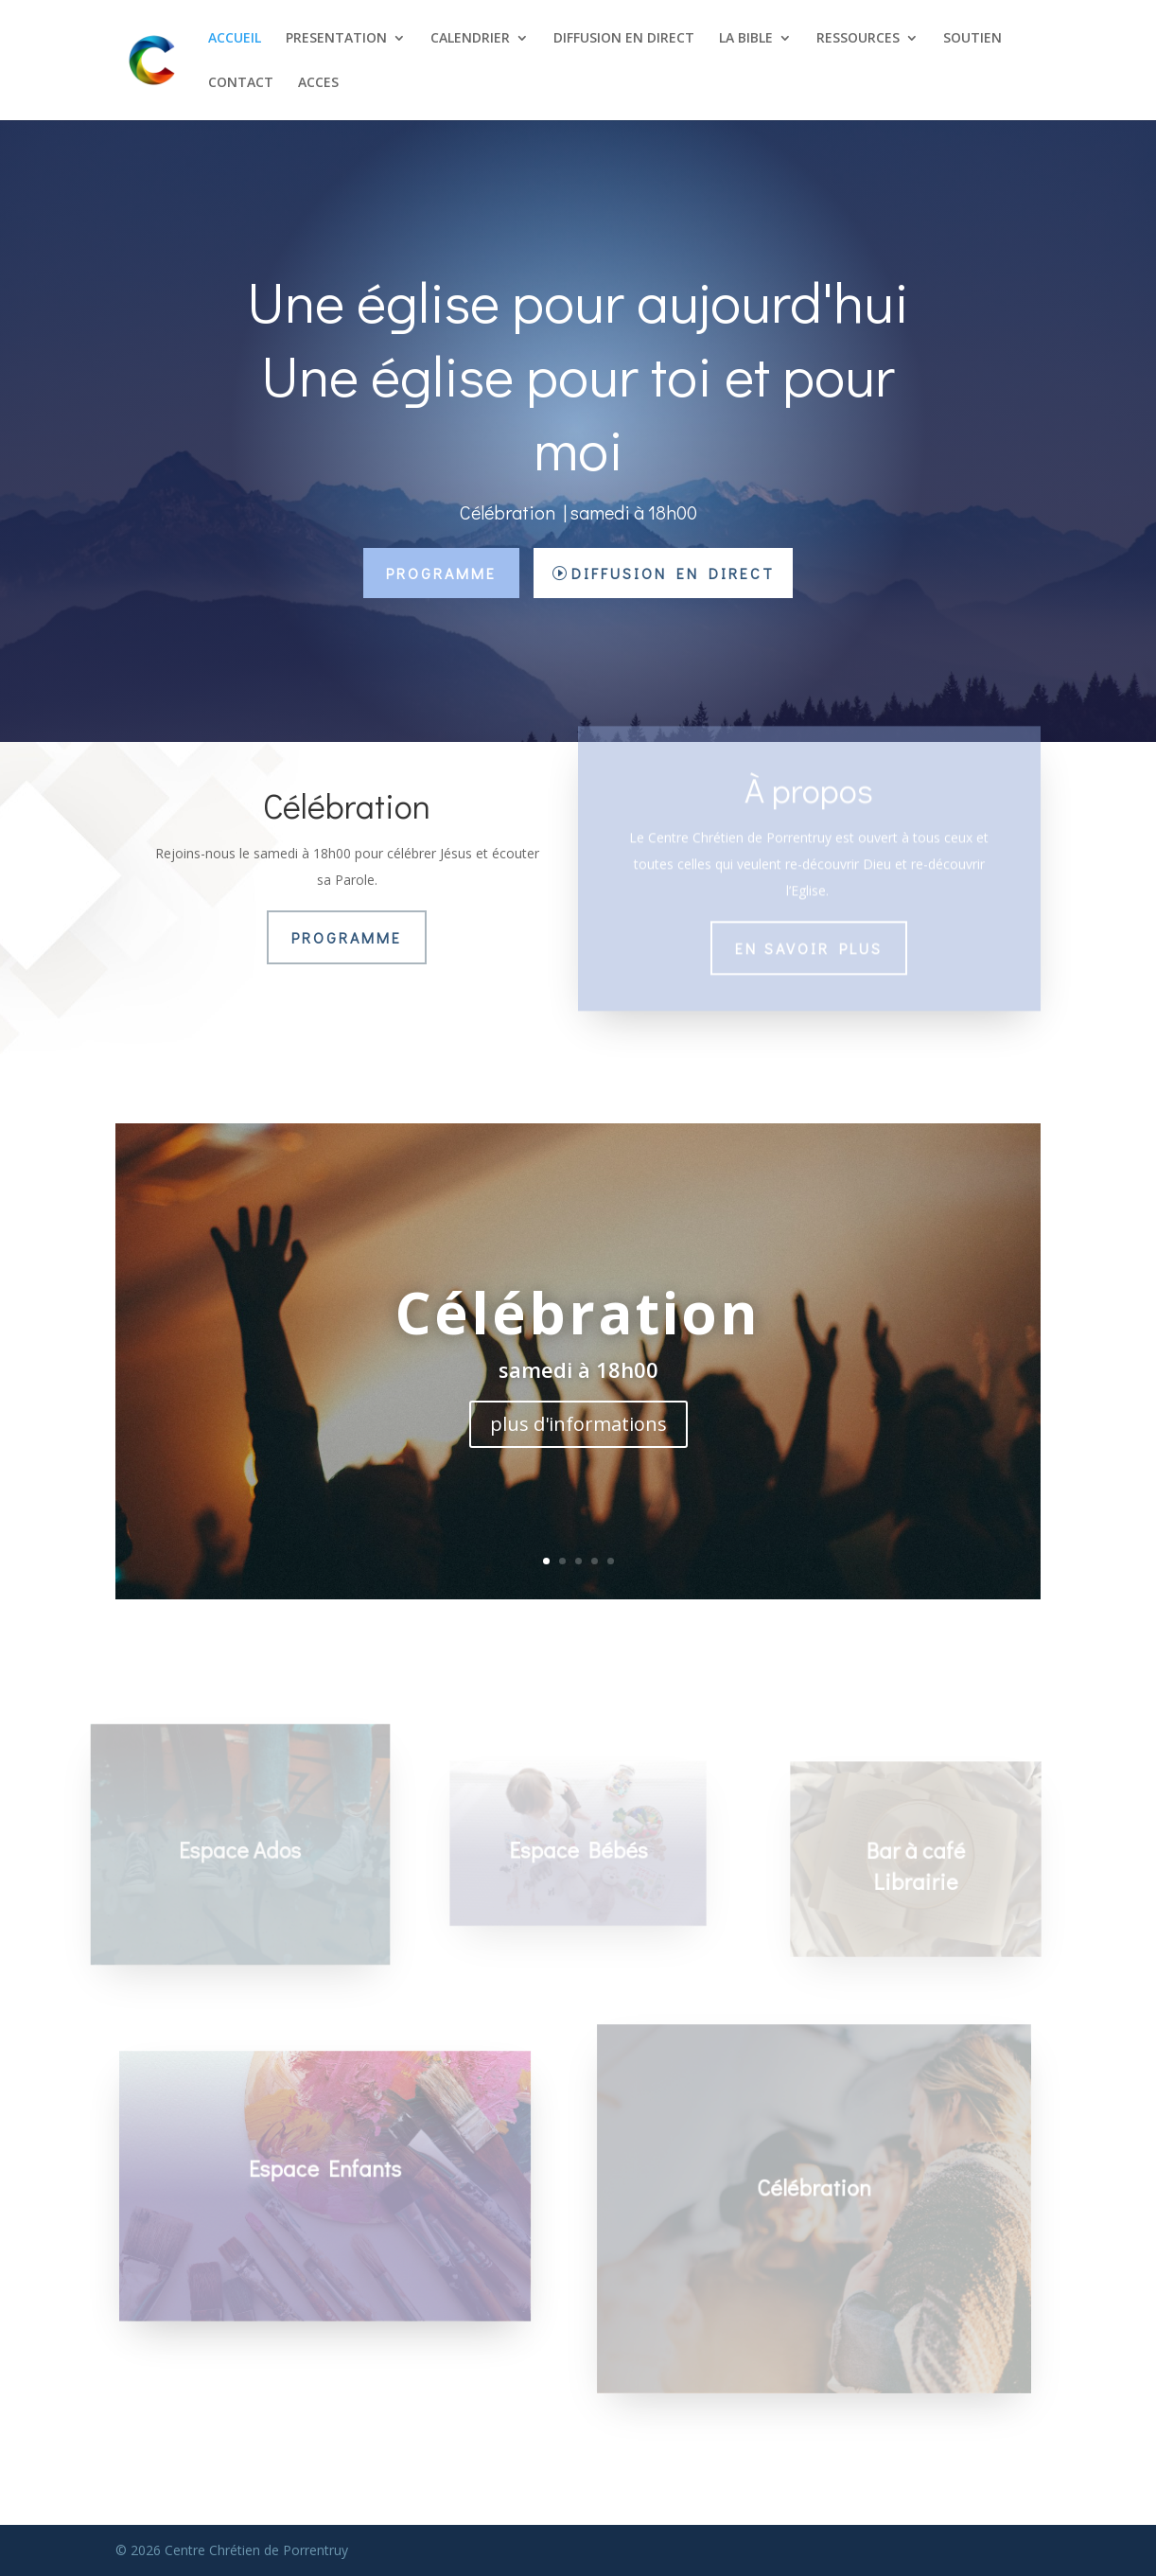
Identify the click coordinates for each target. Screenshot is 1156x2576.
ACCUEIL (234, 38)
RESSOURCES (858, 38)
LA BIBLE (746, 38)
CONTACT (240, 83)
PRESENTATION (336, 38)
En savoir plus (809, 935)
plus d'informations (578, 1424)
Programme (441, 573)
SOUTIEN (972, 38)
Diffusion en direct (673, 573)
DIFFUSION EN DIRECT (623, 38)
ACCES (318, 83)
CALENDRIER (470, 38)
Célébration (578, 1312)
